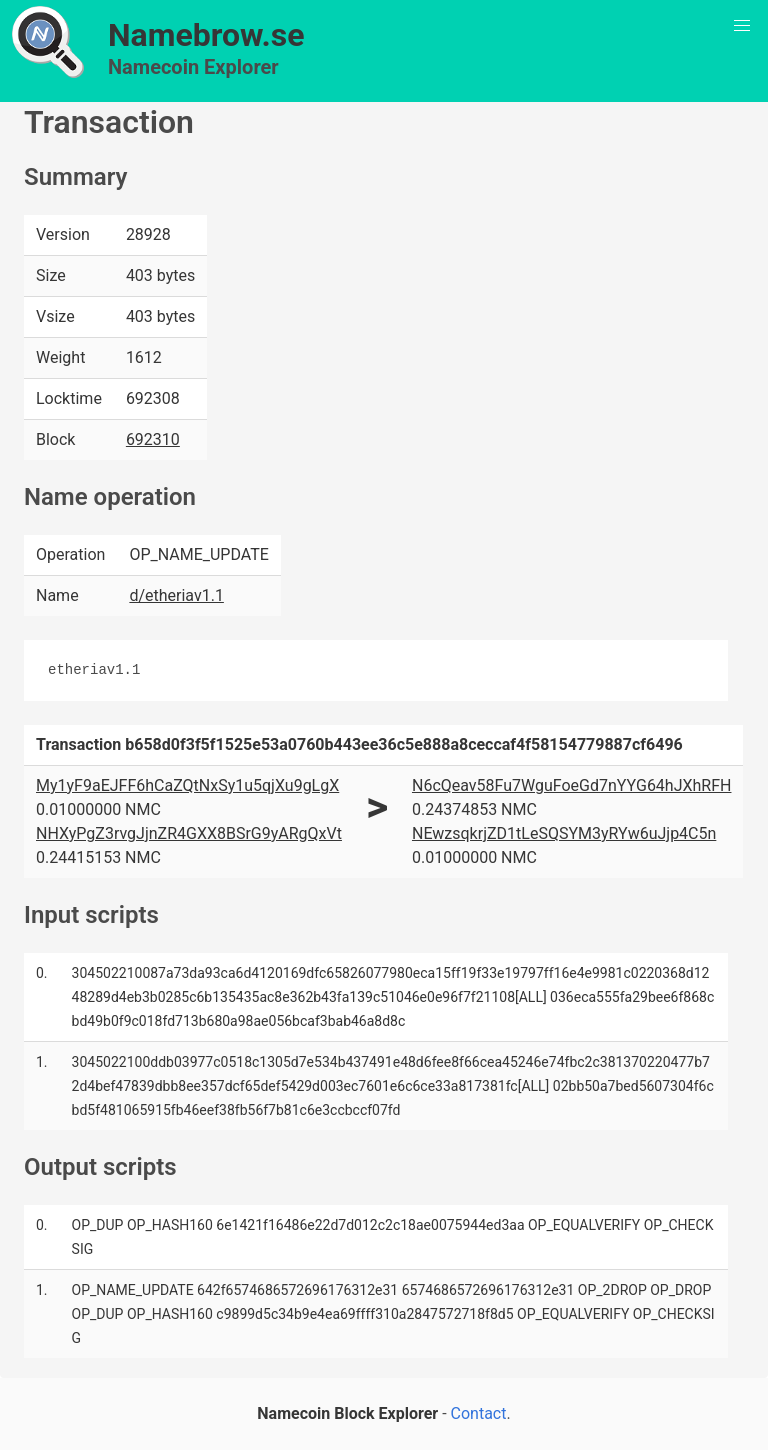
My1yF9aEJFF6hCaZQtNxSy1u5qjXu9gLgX (187, 785)
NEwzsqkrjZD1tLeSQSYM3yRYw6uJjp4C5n (564, 833)
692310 (153, 439)
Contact (479, 1413)
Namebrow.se (206, 35)
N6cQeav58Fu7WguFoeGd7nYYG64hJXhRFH (572, 785)
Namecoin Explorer (193, 67)
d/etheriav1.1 (176, 595)
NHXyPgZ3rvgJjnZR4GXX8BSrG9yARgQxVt (189, 833)
